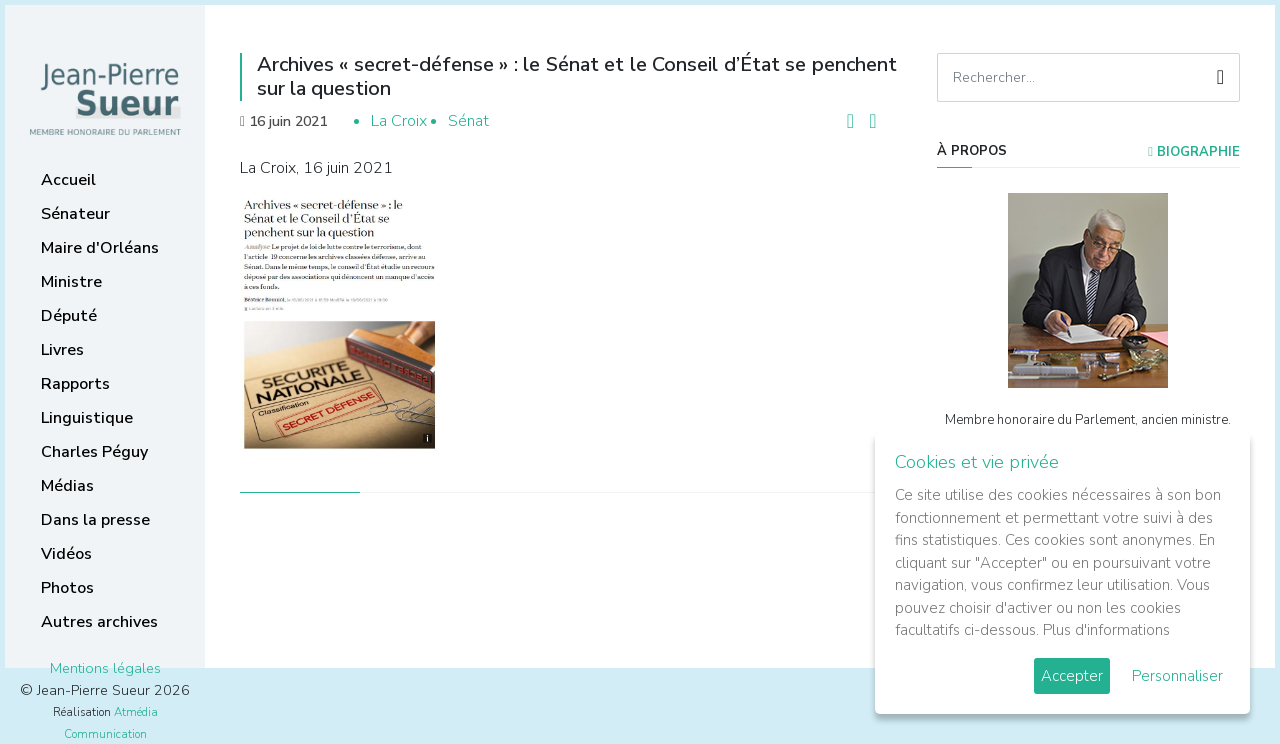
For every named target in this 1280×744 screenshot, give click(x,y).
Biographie (1194, 152)
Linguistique (87, 418)
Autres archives (99, 622)
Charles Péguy (94, 452)
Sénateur (75, 214)
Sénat (468, 121)
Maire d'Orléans (100, 248)
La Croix (399, 121)
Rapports (75, 384)
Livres (62, 350)
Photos (67, 588)
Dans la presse (95, 520)
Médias (67, 486)
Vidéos (66, 554)
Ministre (71, 282)
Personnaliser (1177, 676)
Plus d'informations (1106, 630)
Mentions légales (105, 668)
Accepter (1072, 676)
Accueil (68, 180)
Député (69, 316)
